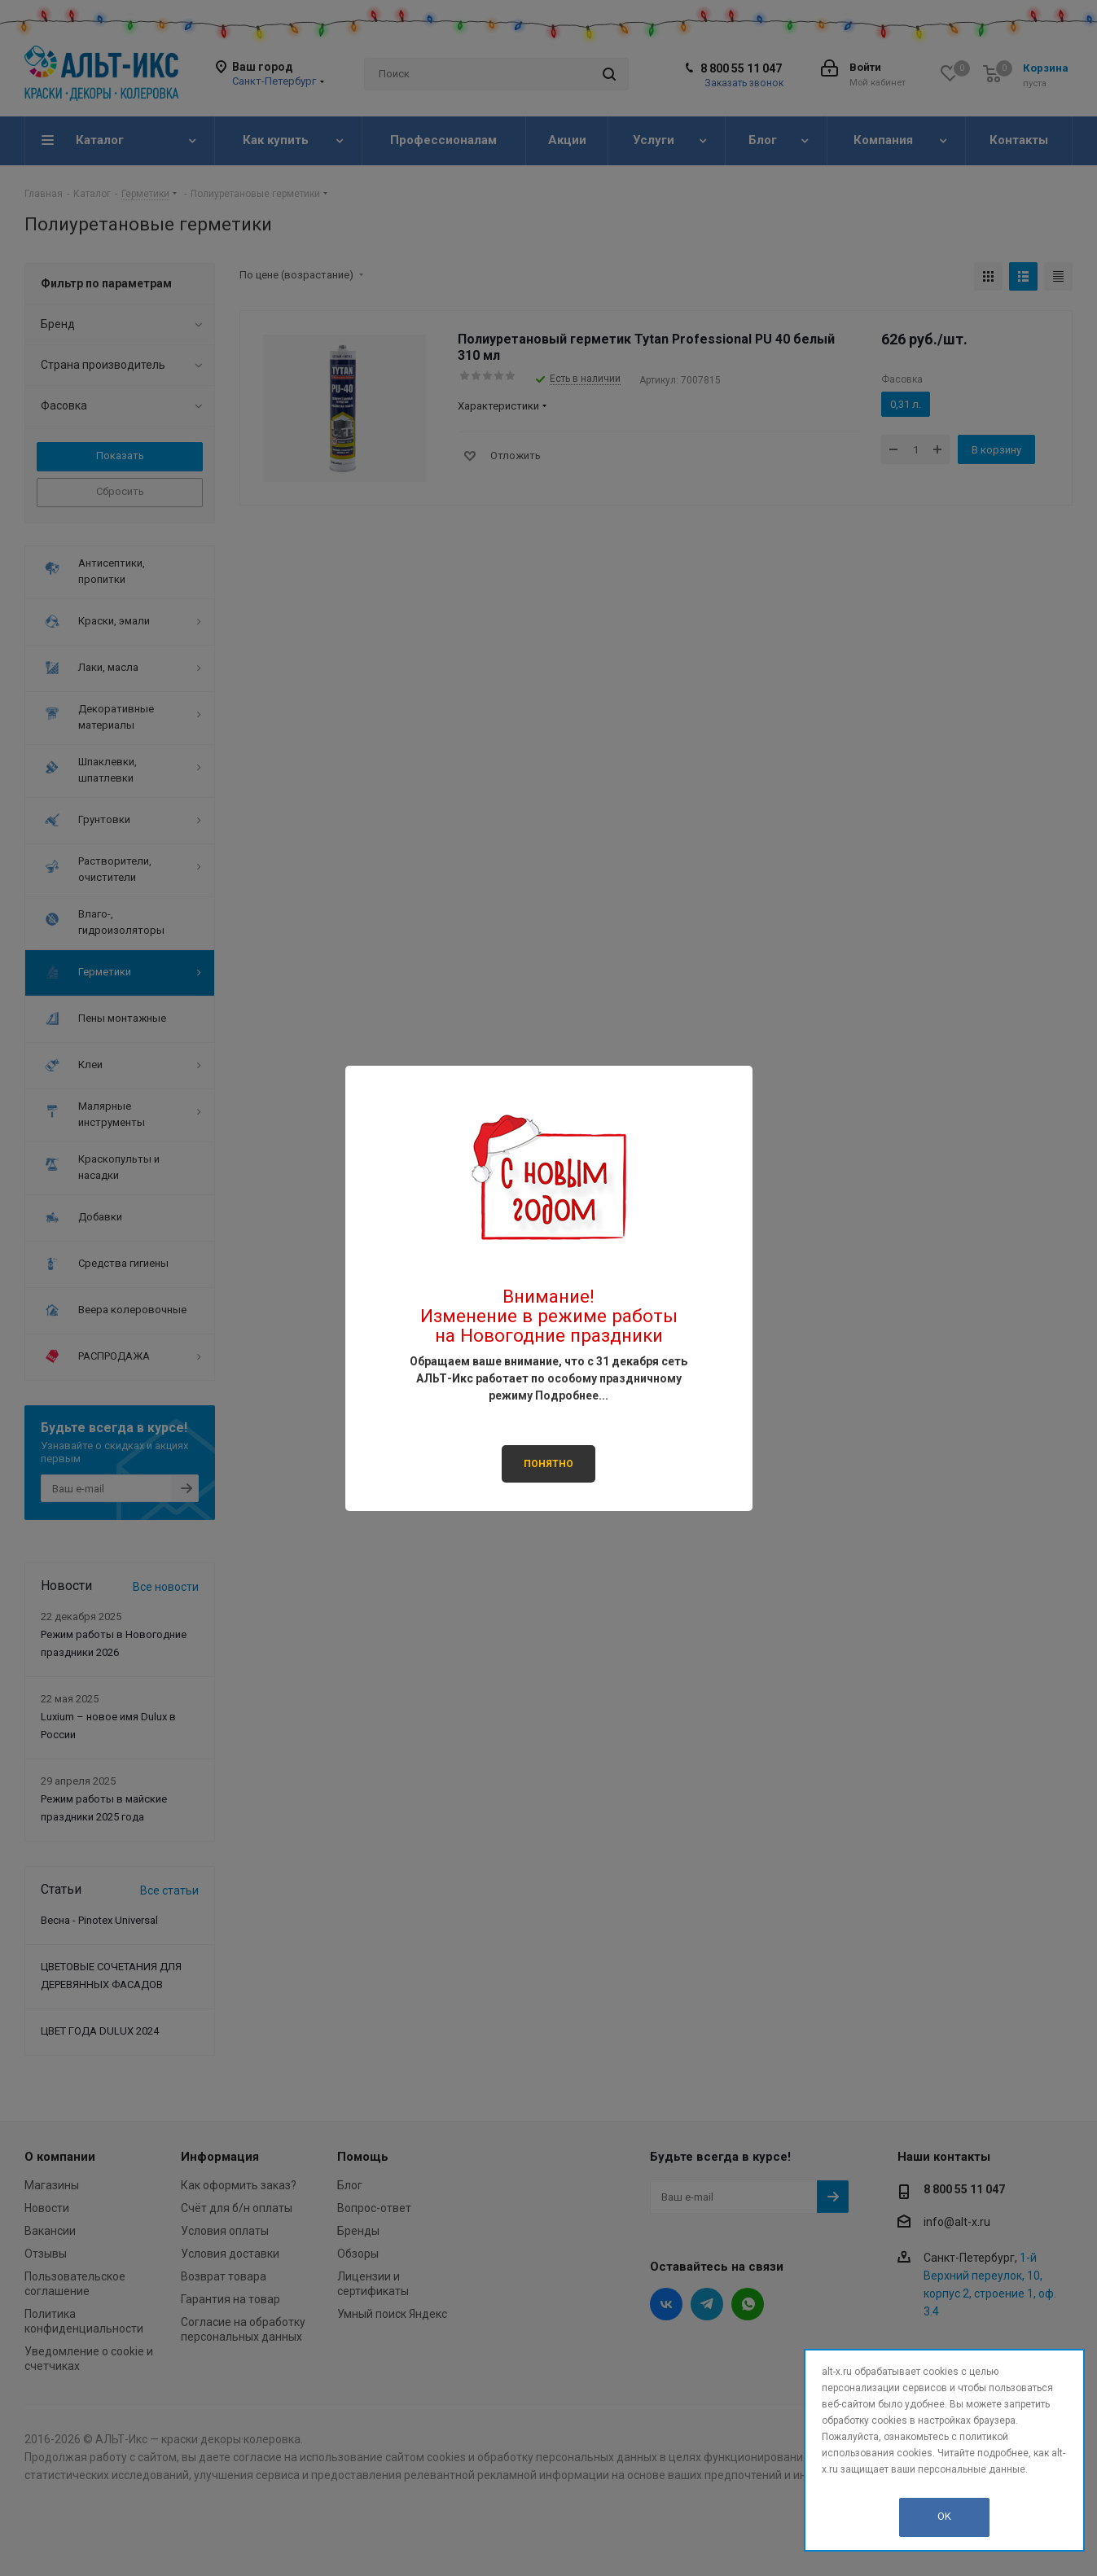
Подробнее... (571, 1395)
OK (944, 2516)
